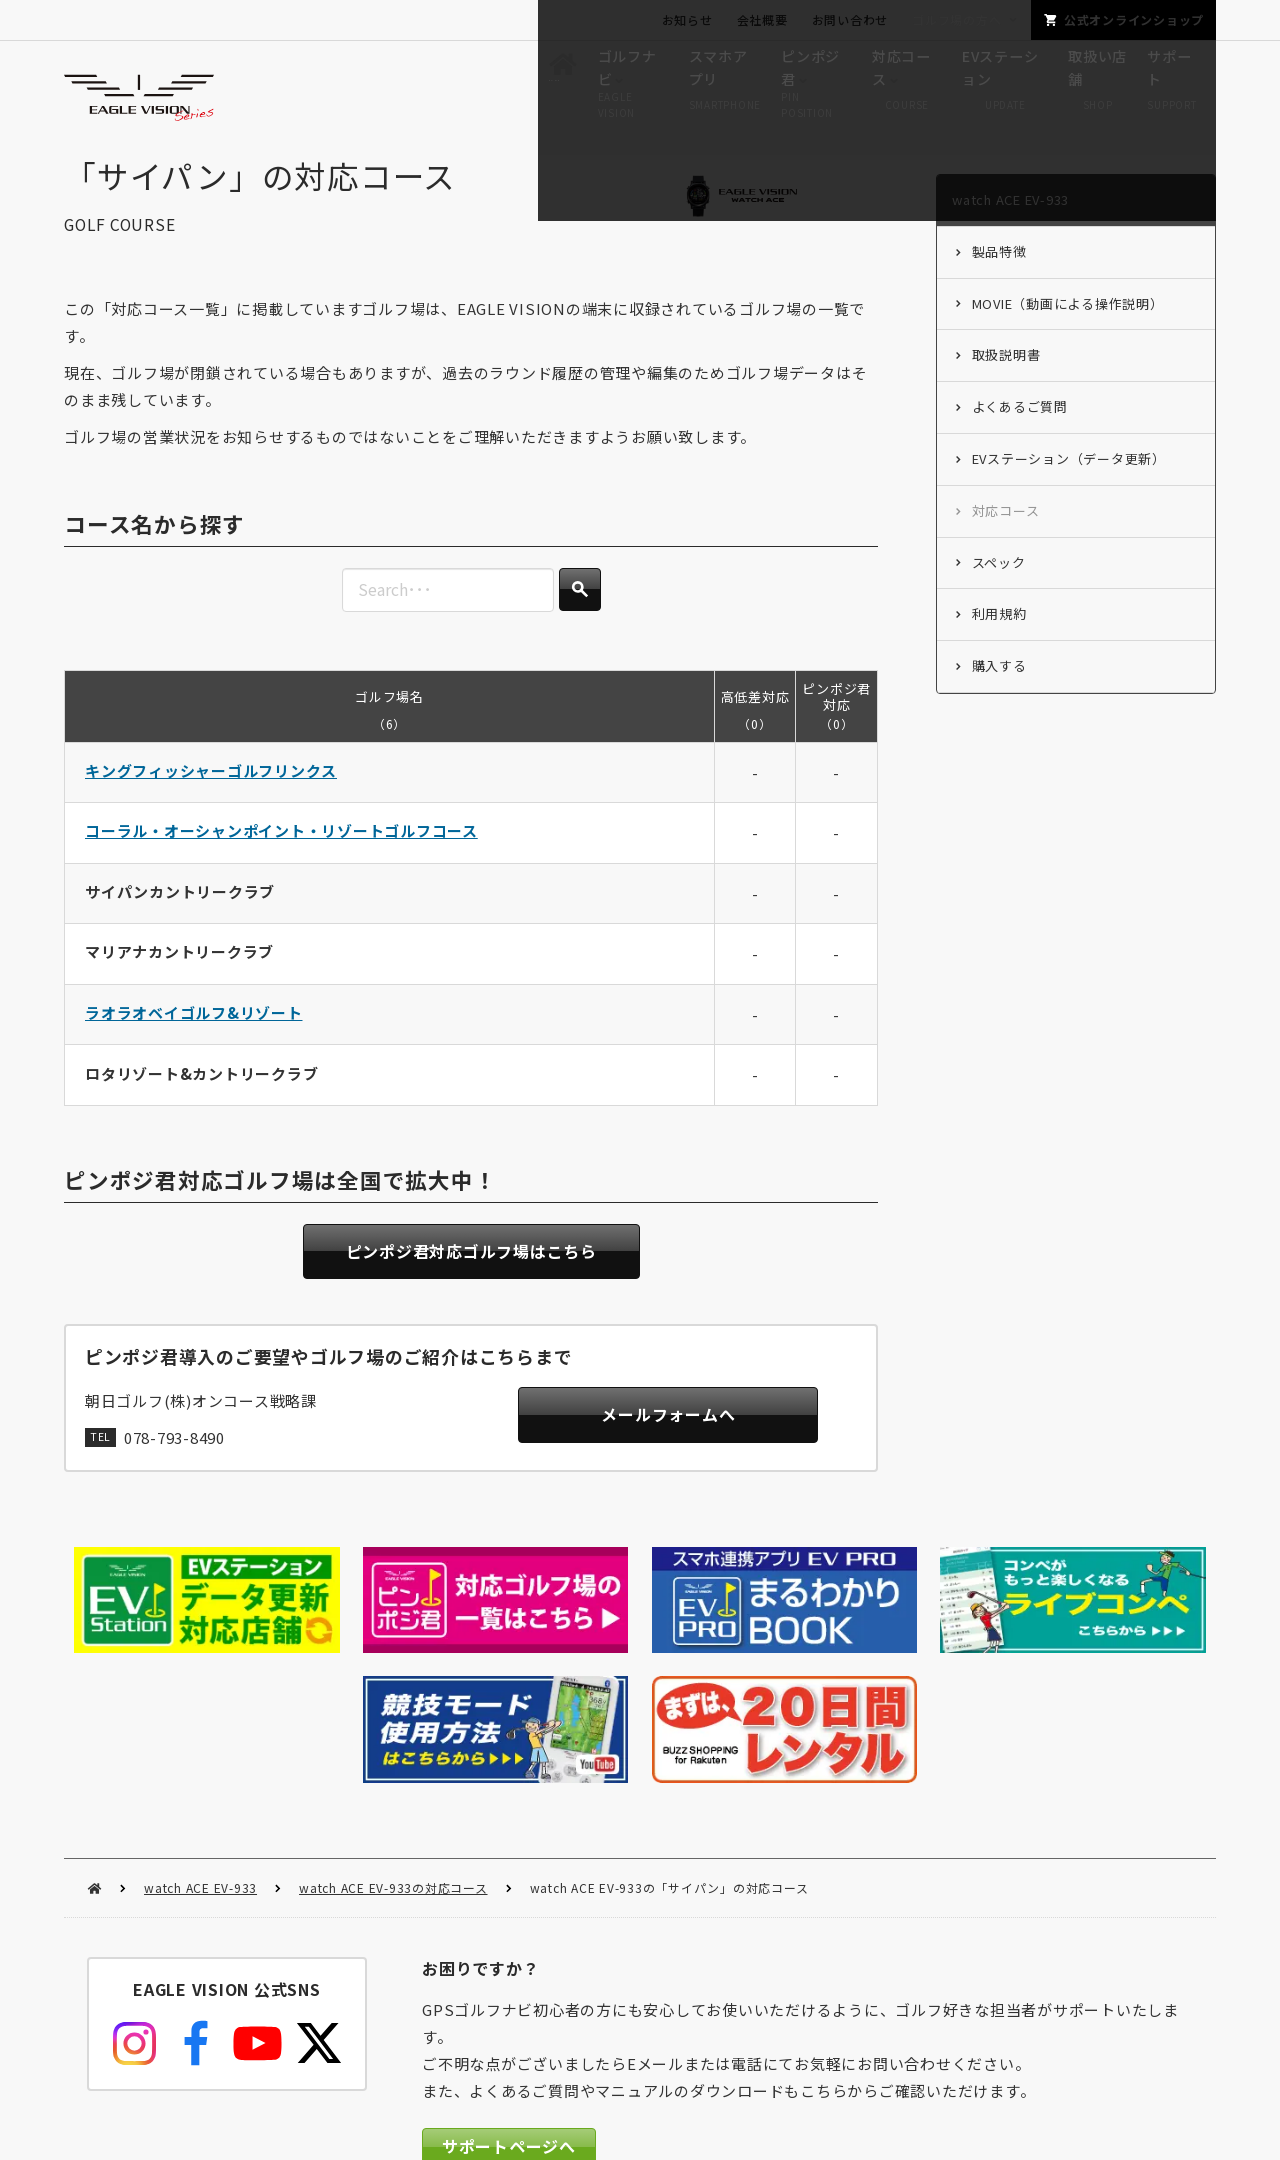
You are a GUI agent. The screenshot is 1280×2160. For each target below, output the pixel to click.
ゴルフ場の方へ (956, 19)
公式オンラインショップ (1134, 19)
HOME (94, 1743)
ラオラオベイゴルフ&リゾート (194, 1032)
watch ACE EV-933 (200, 1742)
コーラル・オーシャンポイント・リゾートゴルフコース (281, 850)
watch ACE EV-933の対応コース (393, 1742)
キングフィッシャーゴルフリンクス (211, 789)
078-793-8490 (174, 1459)
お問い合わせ (850, 19)
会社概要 (762, 19)
